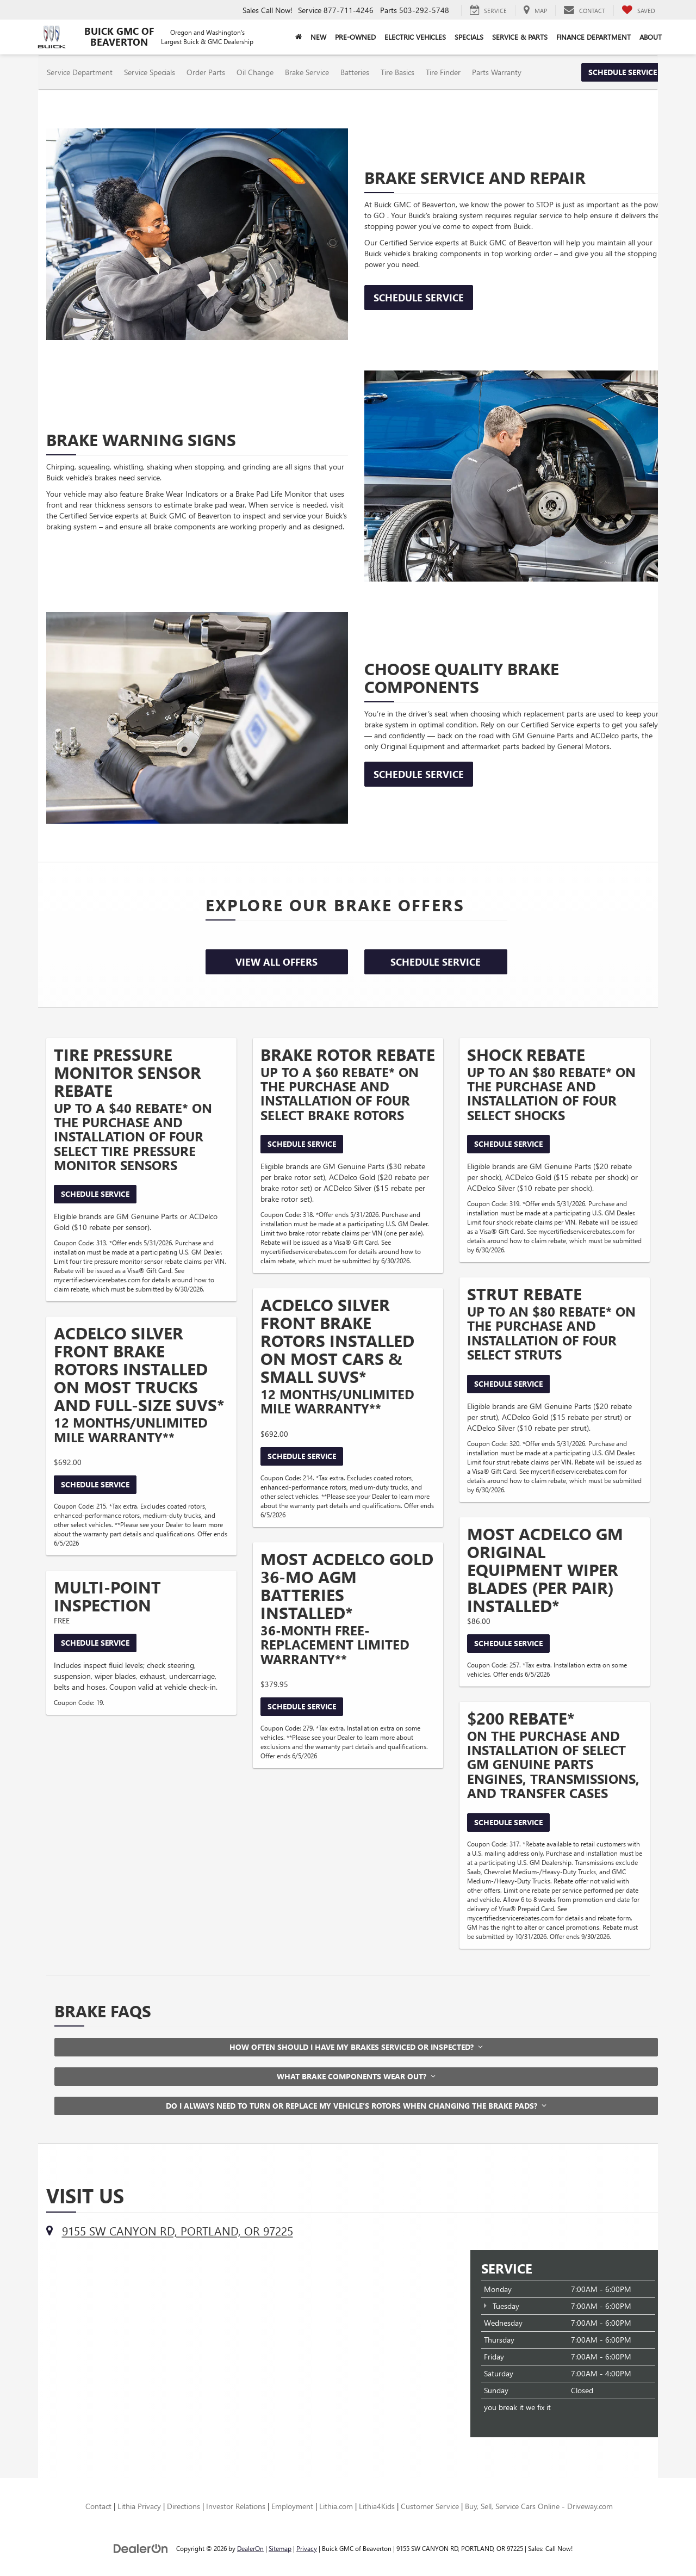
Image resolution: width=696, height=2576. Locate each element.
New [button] (318, 36)
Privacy (306, 2548)
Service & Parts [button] (520, 36)
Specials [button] (469, 36)
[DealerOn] (141, 2548)
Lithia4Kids (377, 2506)
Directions (183, 2506)
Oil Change (255, 72)
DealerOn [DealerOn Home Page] (250, 2548)
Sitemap (280, 2548)
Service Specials (149, 72)
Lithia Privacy (139, 2506)
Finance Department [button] (593, 36)
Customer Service (430, 2506)
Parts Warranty (496, 72)
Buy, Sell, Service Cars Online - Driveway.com (539, 2506)
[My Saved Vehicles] (638, 10)
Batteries (354, 72)
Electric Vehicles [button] (415, 36)
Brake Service (307, 72)
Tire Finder (443, 72)
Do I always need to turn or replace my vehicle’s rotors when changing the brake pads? (356, 2106)
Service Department (80, 72)
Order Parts (206, 72)
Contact (98, 2506)
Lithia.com (336, 2506)
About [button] (650, 36)
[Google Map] (250, 2334)
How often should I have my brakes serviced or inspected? (356, 2047)
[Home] (298, 37)
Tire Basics (397, 72)
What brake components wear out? (356, 2076)
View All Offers (276, 961)
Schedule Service (622, 72)
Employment (292, 2506)
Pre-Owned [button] (355, 36)
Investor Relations (235, 2506)
